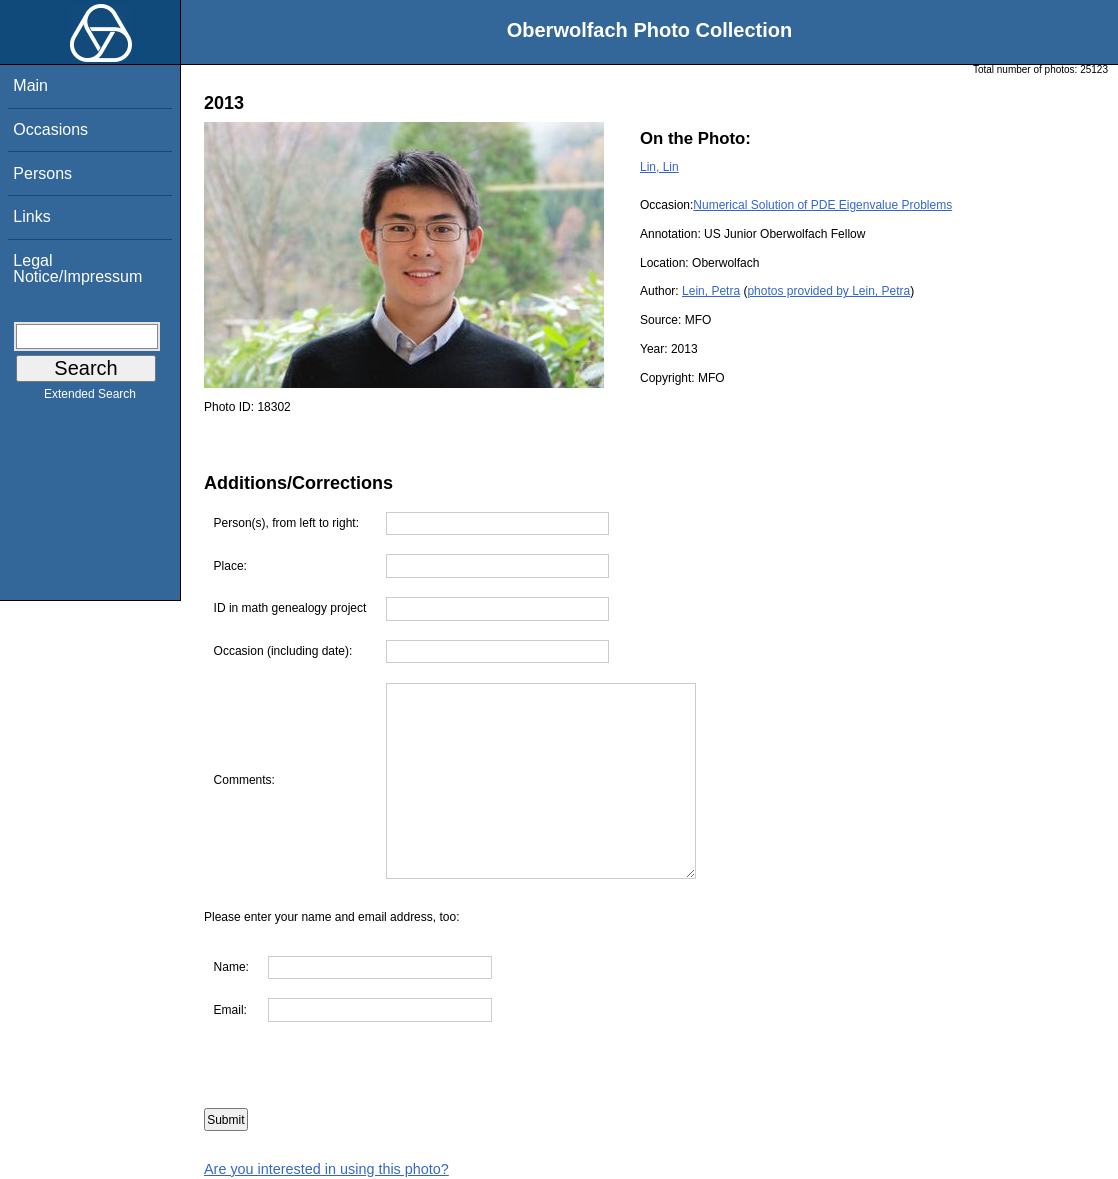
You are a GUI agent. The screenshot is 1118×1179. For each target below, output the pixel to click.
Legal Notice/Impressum (77, 268)
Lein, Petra (711, 291)
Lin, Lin (659, 167)
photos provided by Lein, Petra (828, 291)
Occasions (50, 129)
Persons (42, 173)
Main (30, 85)
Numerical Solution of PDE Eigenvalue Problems (822, 205)
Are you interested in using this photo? (326, 1169)
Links (31, 216)
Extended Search (90, 398)
